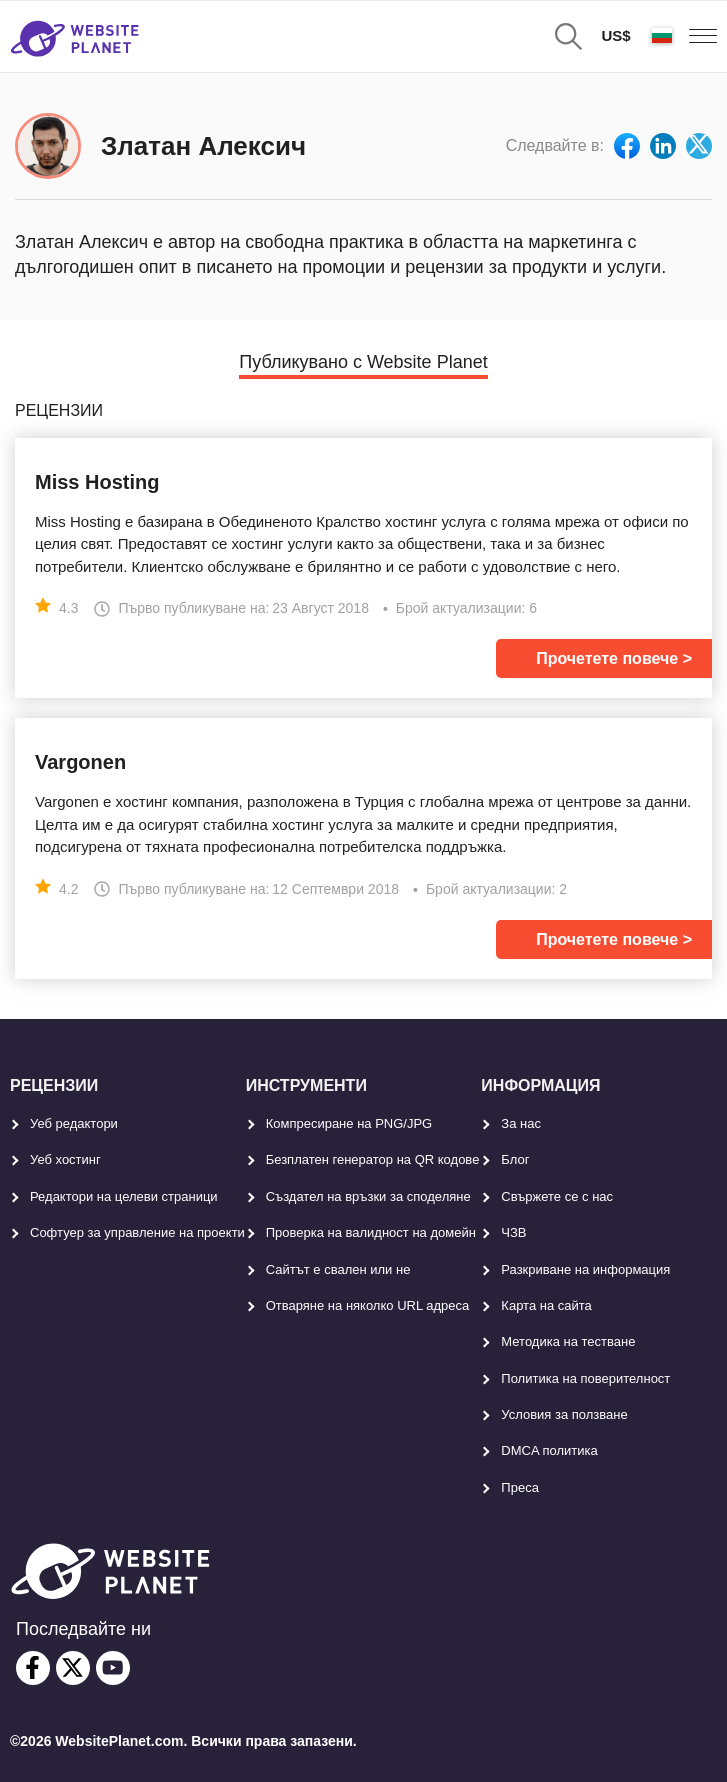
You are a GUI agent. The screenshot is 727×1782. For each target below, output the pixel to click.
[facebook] (33, 1668)
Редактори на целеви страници (124, 1196)
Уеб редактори (74, 1123)
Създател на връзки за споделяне (368, 1196)
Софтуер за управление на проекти (137, 1232)
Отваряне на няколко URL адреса (368, 1305)
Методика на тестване (568, 1341)
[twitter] (73, 1668)
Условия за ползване (564, 1414)
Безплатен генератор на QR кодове (373, 1159)
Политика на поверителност (585, 1378)
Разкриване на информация (585, 1269)
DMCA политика (549, 1450)
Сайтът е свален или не (338, 1269)
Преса (520, 1487)
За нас (521, 1123)
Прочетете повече (607, 658)
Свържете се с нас (557, 1196)
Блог (515, 1159)
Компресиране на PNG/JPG (349, 1123)
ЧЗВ (513, 1232)
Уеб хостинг (65, 1159)
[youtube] (113, 1668)
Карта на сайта (546, 1305)
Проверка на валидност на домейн (371, 1232)
